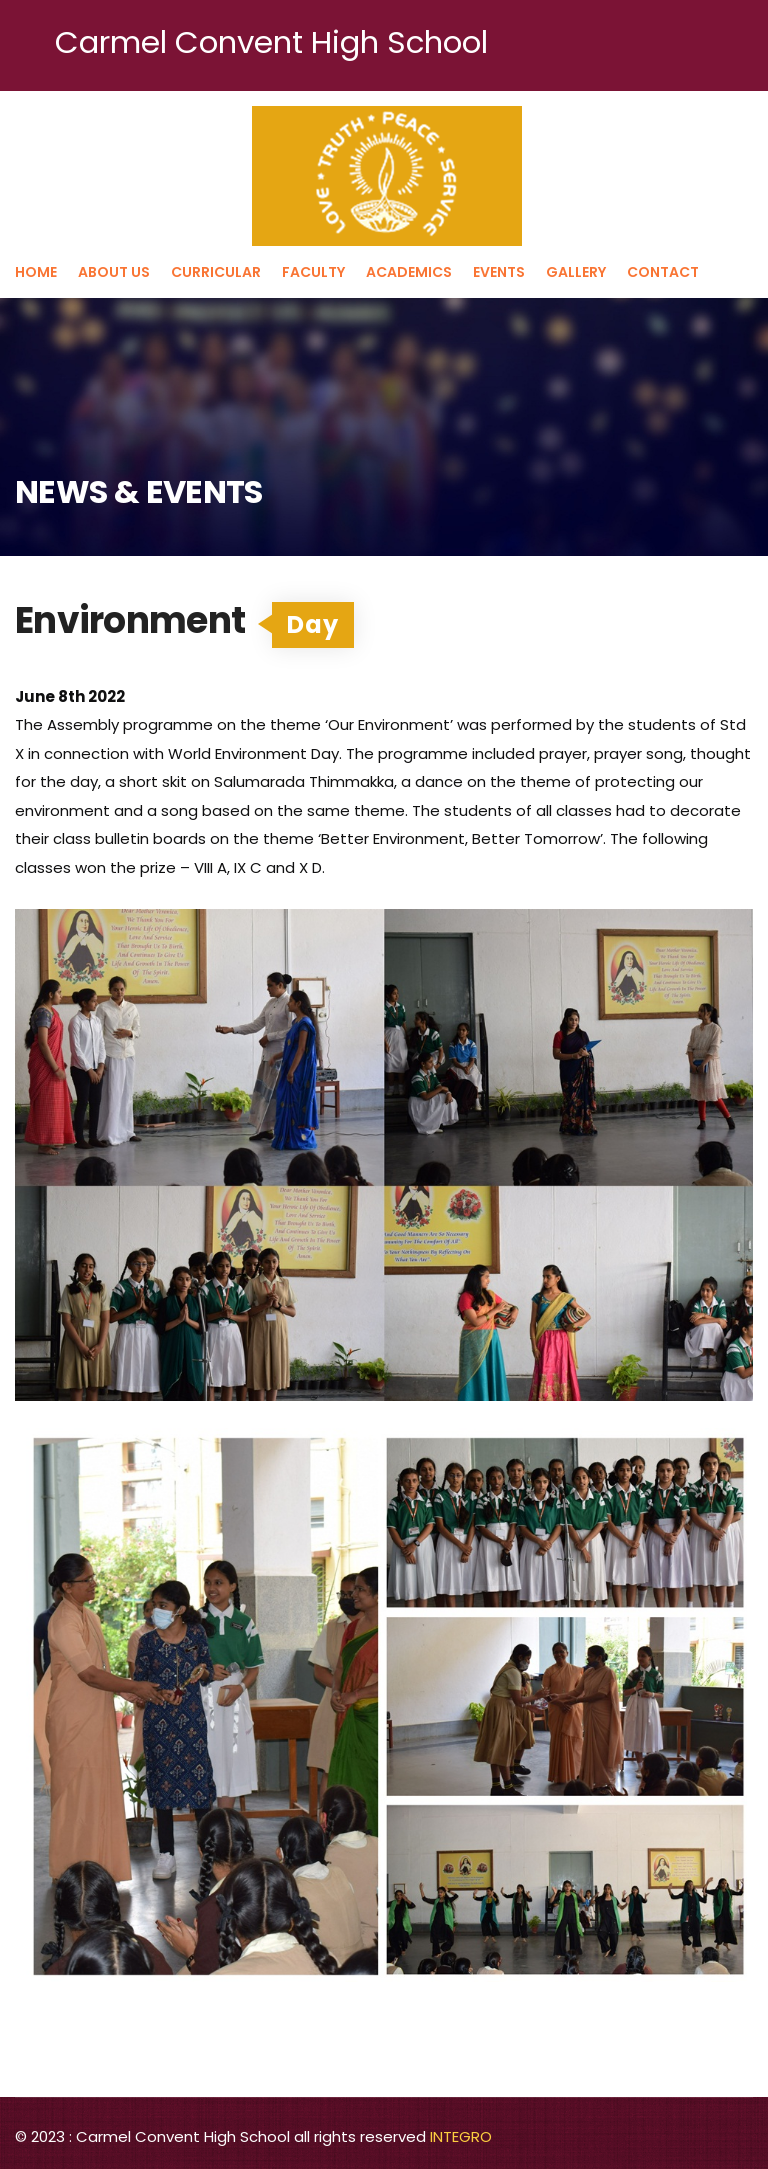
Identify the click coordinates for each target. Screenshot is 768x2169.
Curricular (216, 272)
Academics (409, 272)
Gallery (576, 272)
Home (36, 272)
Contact (663, 272)
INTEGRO (461, 2136)
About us (114, 272)
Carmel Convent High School (271, 42)
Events (499, 272)
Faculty (313, 272)
